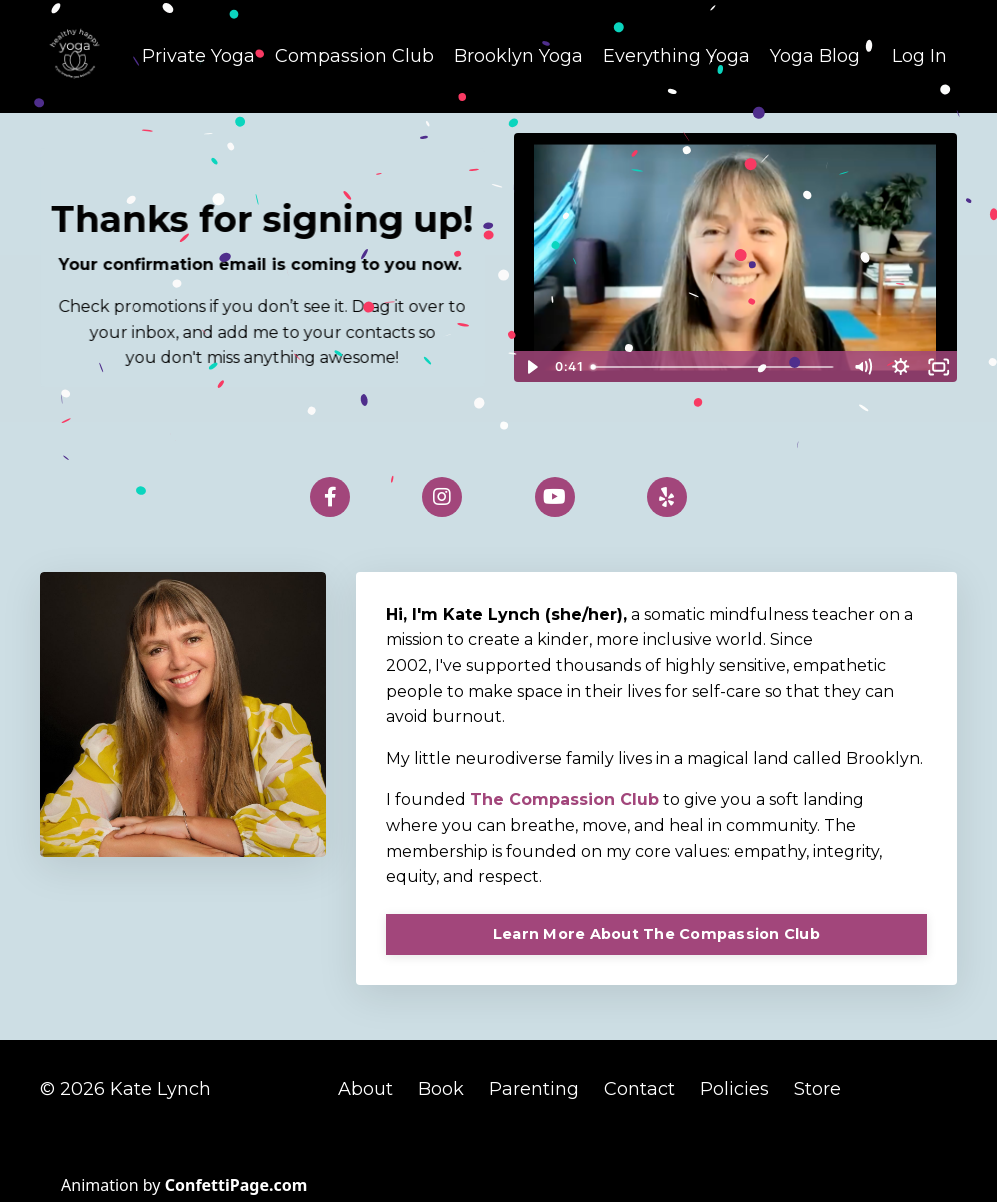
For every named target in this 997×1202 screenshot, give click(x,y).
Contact (639, 1089)
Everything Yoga (676, 56)
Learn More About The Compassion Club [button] (656, 934)
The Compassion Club (564, 799)
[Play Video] (532, 367)
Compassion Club (354, 56)
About (368, 1089)
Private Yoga (198, 56)
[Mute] (863, 367)
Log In (919, 56)
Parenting (534, 1089)
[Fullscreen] (939, 367)
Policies (734, 1089)
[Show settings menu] (901, 367)
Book (441, 1089)
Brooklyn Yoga (518, 56)
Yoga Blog (815, 56)
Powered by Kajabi (892, 1150)
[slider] (713, 367)
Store (817, 1089)
